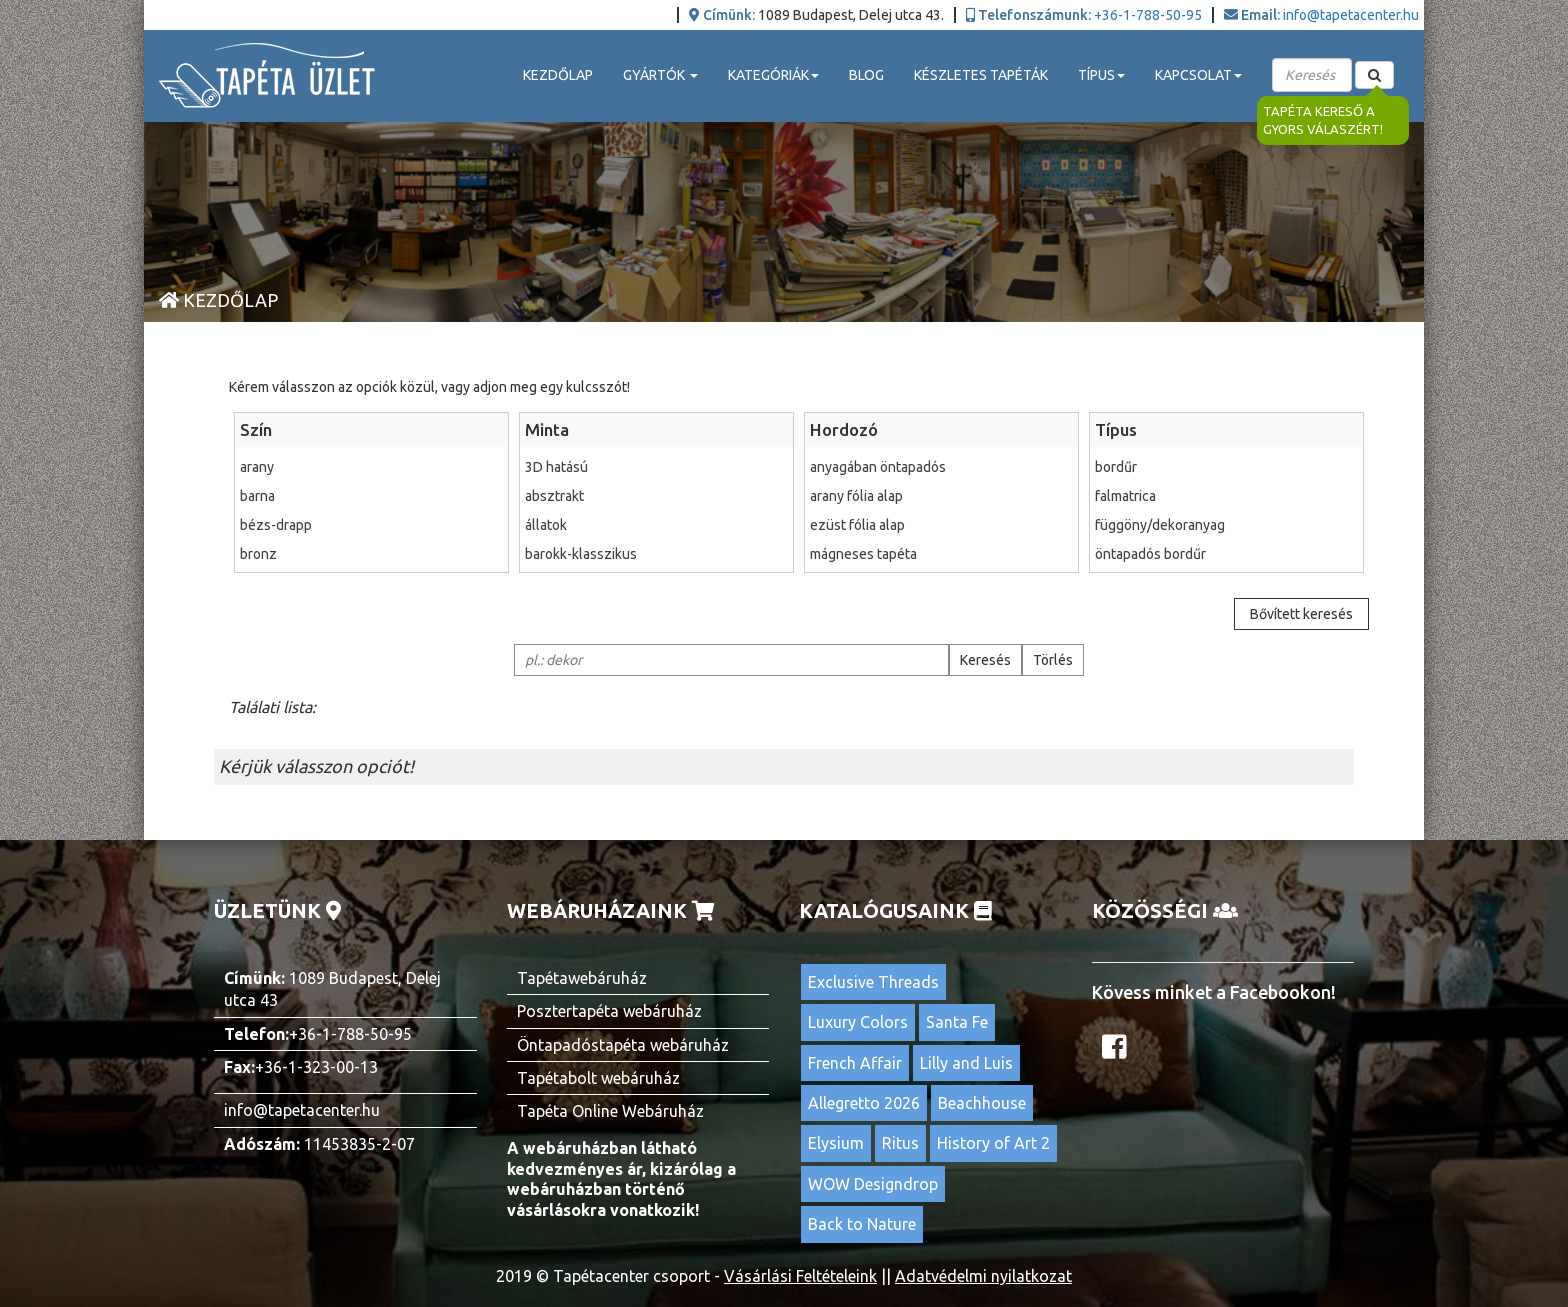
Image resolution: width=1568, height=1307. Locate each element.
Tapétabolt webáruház (598, 1078)
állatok (656, 525)
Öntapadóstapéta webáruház (623, 1045)
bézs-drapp (371, 525)
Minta (547, 429)
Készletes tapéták (981, 75)
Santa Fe (957, 1022)
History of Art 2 (993, 1143)
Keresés (985, 660)
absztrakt (656, 496)
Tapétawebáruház (582, 978)
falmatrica (1226, 496)
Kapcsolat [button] (1198, 75)
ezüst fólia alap (941, 525)
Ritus (900, 1143)
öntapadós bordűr (1226, 554)
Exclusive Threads (873, 982)
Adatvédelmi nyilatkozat (983, 1276)
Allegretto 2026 (864, 1103)
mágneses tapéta (941, 554)
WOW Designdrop (873, 1184)
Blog (866, 75)
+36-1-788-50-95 (1148, 15)
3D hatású (656, 467)
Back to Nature (862, 1224)
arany (371, 467)
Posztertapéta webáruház (609, 1011)
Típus (1116, 429)
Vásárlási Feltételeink (800, 1276)
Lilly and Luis (966, 1063)
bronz (371, 554)
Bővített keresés (1301, 614)
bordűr (1226, 467)
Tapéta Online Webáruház (610, 1111)
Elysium (836, 1143)
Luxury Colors (858, 1022)
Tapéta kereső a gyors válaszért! (1323, 120)
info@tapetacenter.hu (1351, 15)
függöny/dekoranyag (1226, 525)
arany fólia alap (941, 496)
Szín (256, 429)
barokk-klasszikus (656, 554)
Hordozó (844, 429)
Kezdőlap (558, 75)
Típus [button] (1101, 75)
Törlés (1053, 660)
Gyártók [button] (660, 75)
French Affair (855, 1063)
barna (371, 496)
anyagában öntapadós (941, 467)
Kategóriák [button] (773, 75)
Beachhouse (982, 1103)
